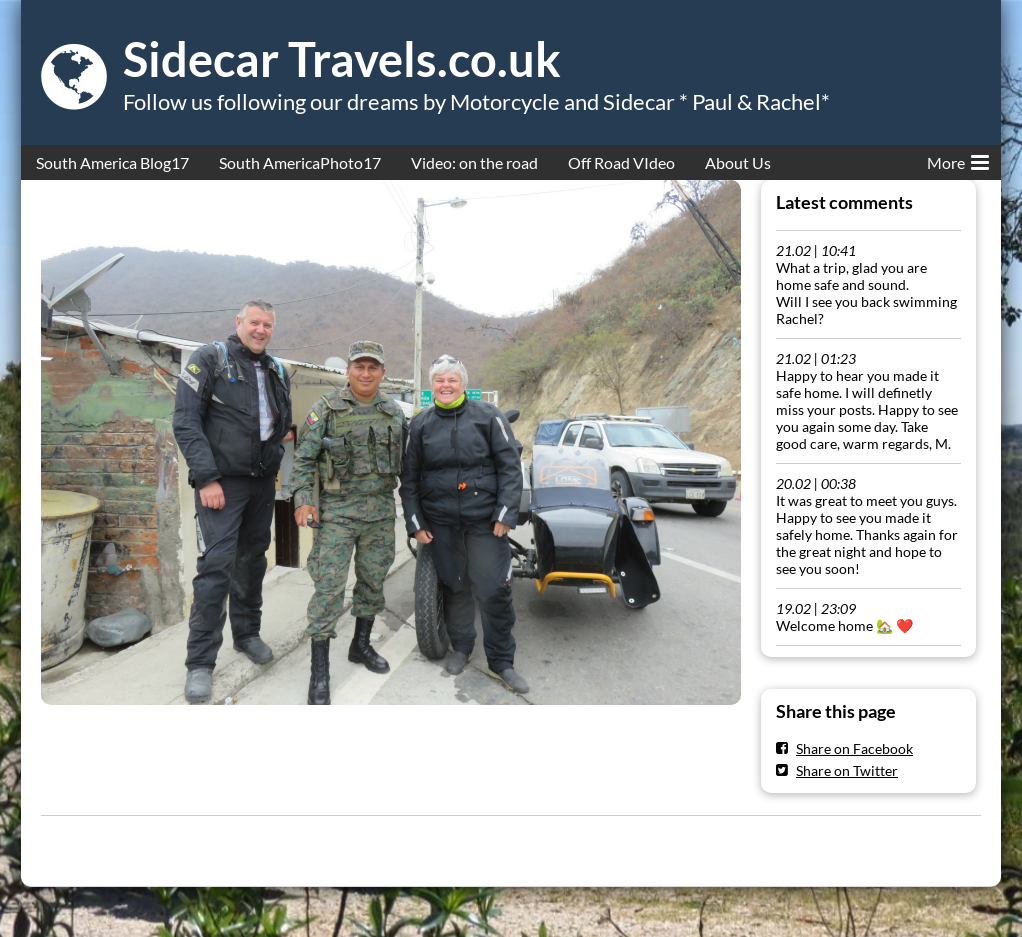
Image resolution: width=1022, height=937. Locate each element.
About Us (738, 162)
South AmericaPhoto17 (300, 162)
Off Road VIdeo (621, 162)
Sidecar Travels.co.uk (342, 59)
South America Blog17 (112, 162)
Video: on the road (474, 162)
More (958, 159)
